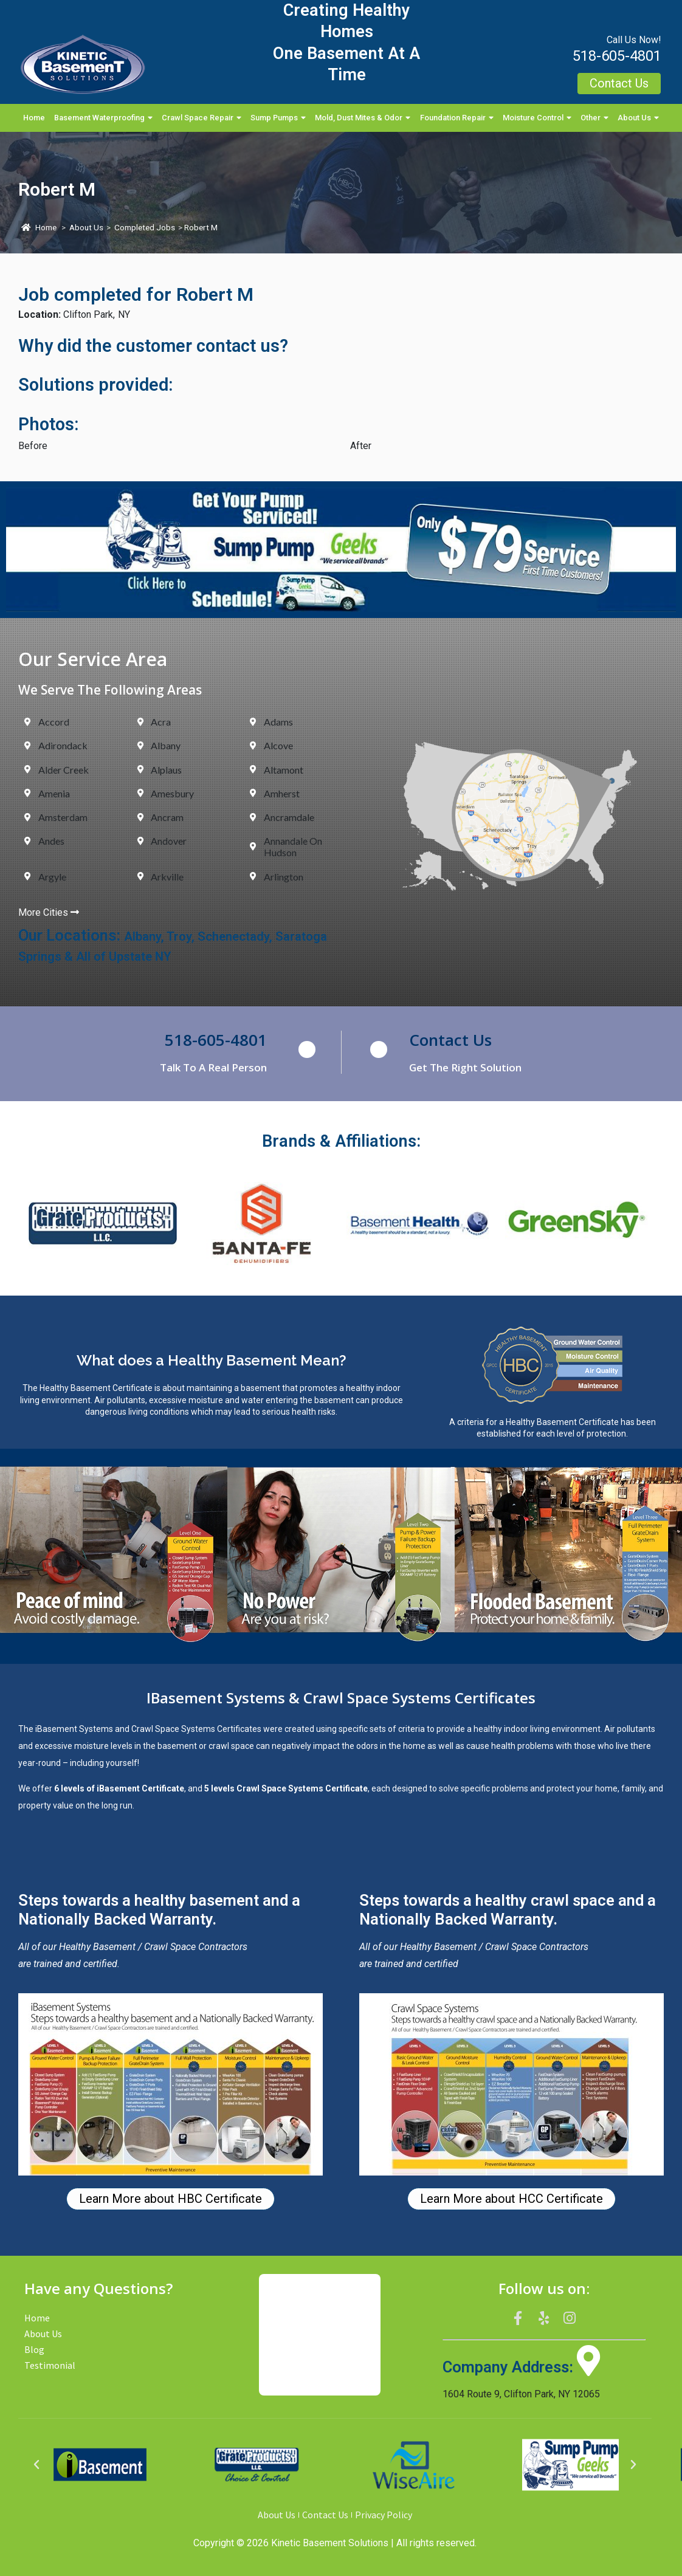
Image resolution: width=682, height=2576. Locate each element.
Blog (34, 2349)
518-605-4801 (617, 55)
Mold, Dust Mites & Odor (362, 118)
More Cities (48, 912)
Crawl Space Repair (201, 118)
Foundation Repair (457, 118)
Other (594, 118)
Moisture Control (537, 118)
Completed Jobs (144, 228)
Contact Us (450, 1040)
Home (34, 117)
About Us (638, 118)
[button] (36, 2465)
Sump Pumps (278, 118)
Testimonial (49, 2365)
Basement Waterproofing (103, 118)
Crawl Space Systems (173, 1729)
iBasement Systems (74, 1729)
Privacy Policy (383, 2515)
